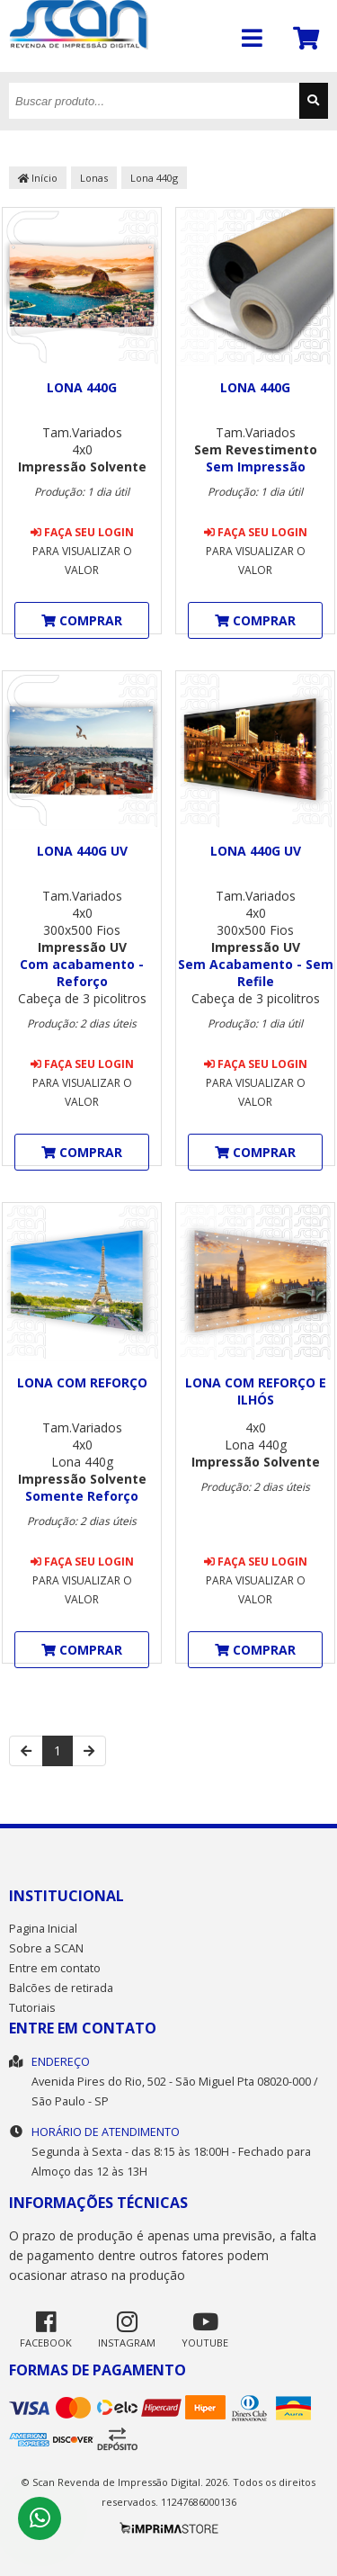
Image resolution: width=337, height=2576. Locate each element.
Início (38, 177)
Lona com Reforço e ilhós (255, 1391)
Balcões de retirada (61, 1988)
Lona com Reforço (82, 1382)
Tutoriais (32, 2007)
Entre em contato (55, 1968)
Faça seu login (82, 532)
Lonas (94, 177)
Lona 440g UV (82, 850)
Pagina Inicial (43, 1928)
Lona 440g (154, 177)
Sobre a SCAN (46, 1948)
